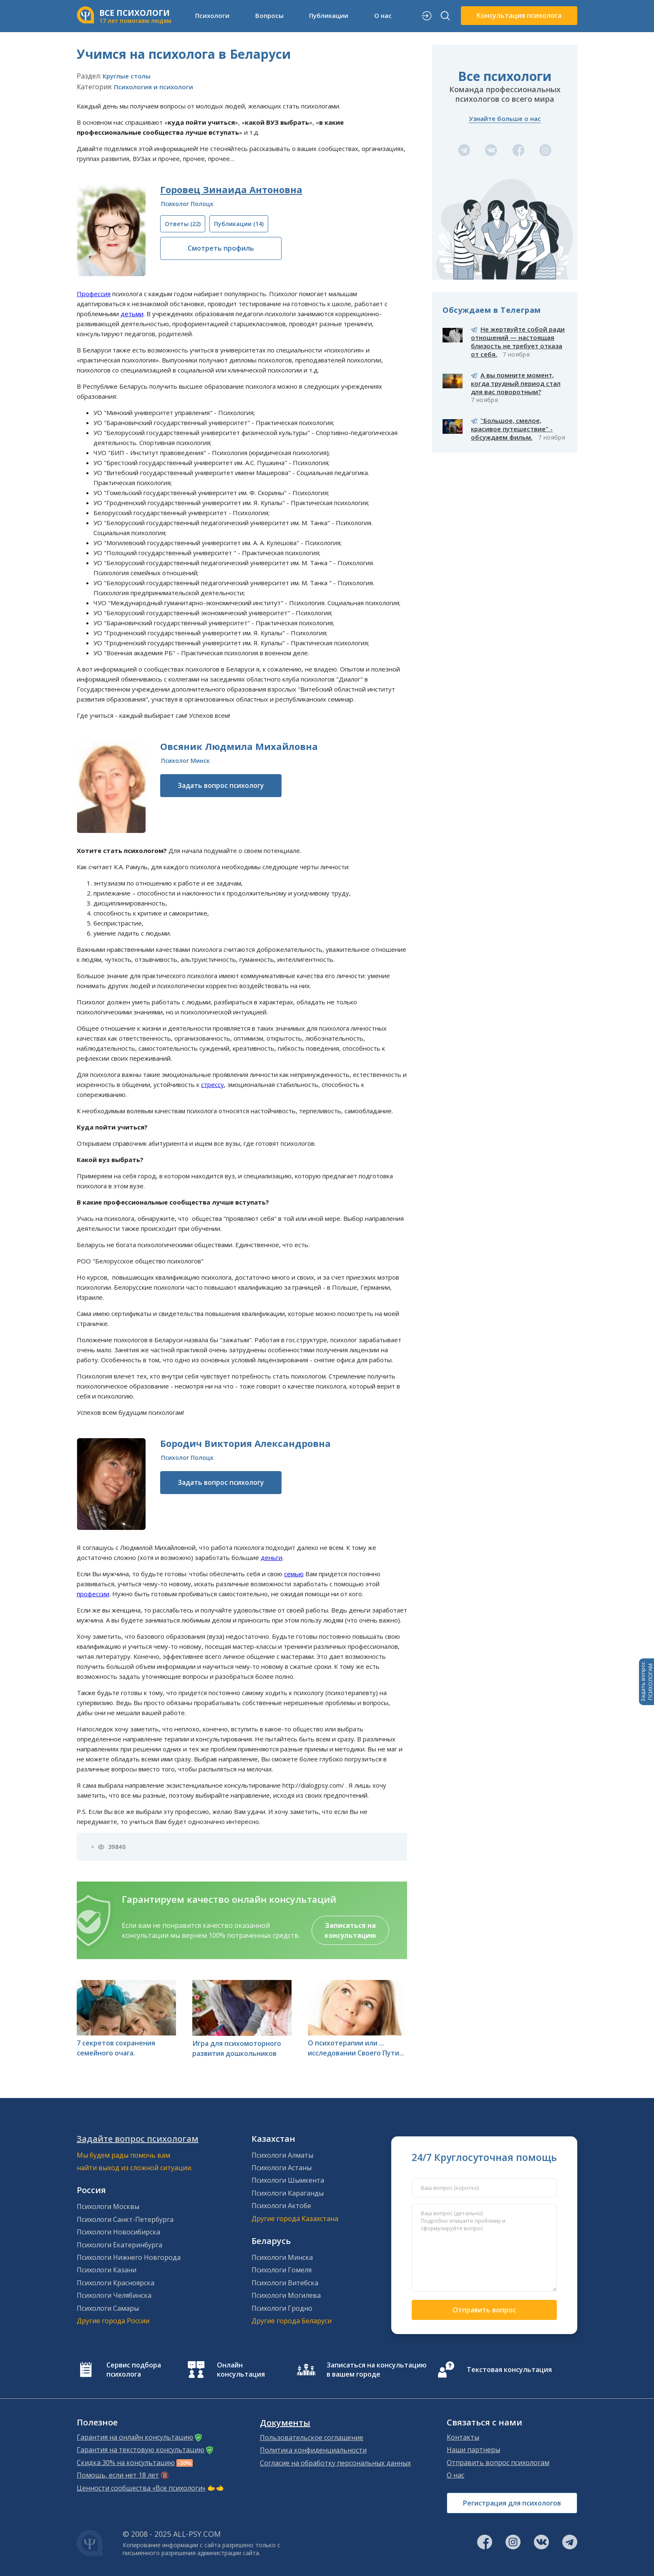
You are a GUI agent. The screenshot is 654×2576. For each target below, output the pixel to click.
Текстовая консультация (509, 2369)
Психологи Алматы (282, 2155)
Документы (285, 2423)
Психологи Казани (106, 2269)
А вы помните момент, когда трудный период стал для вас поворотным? (516, 383)
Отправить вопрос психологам (498, 2462)
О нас (383, 15)
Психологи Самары (108, 2308)
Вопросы (269, 15)
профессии (93, 1594)
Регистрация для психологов (512, 2503)
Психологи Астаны (282, 2167)
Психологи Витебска (285, 2282)
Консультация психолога (519, 15)
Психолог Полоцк (187, 204)
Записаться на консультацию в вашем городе (377, 2369)
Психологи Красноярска (115, 2282)
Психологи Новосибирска (118, 2231)
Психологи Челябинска (114, 2295)
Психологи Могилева (286, 2295)
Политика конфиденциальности (313, 2450)
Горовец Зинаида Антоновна (231, 189)
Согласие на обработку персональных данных (335, 2463)
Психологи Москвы (108, 2206)
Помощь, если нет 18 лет (118, 2475)
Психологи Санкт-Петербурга (125, 2219)
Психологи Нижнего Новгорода (129, 2257)
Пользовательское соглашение (311, 2437)
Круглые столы (127, 76)
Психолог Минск (185, 761)
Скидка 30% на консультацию (126, 2462)
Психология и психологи (153, 87)
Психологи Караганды (288, 2193)
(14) (239, 224)
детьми (132, 313)
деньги (271, 1557)
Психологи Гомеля (282, 2269)
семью (294, 1574)
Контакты (463, 2437)
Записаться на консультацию (350, 1930)
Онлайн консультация (241, 2369)
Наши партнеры (473, 2449)
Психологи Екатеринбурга (119, 2244)
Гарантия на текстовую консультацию (140, 2449)
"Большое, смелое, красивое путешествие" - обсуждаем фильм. (512, 428)
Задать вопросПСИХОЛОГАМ (646, 1682)
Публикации (328, 15)
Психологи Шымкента (288, 2180)
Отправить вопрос (484, 2309)
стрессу (212, 1084)
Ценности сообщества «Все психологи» (141, 2488)
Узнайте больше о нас (505, 118)
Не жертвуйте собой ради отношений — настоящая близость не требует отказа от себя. (518, 341)
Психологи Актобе (281, 2205)
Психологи (212, 15)
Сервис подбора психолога (133, 2369)
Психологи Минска (282, 2257)
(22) (183, 224)
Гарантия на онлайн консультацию (135, 2437)
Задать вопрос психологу (221, 785)
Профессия (94, 293)
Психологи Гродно (282, 2308)
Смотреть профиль (221, 248)
